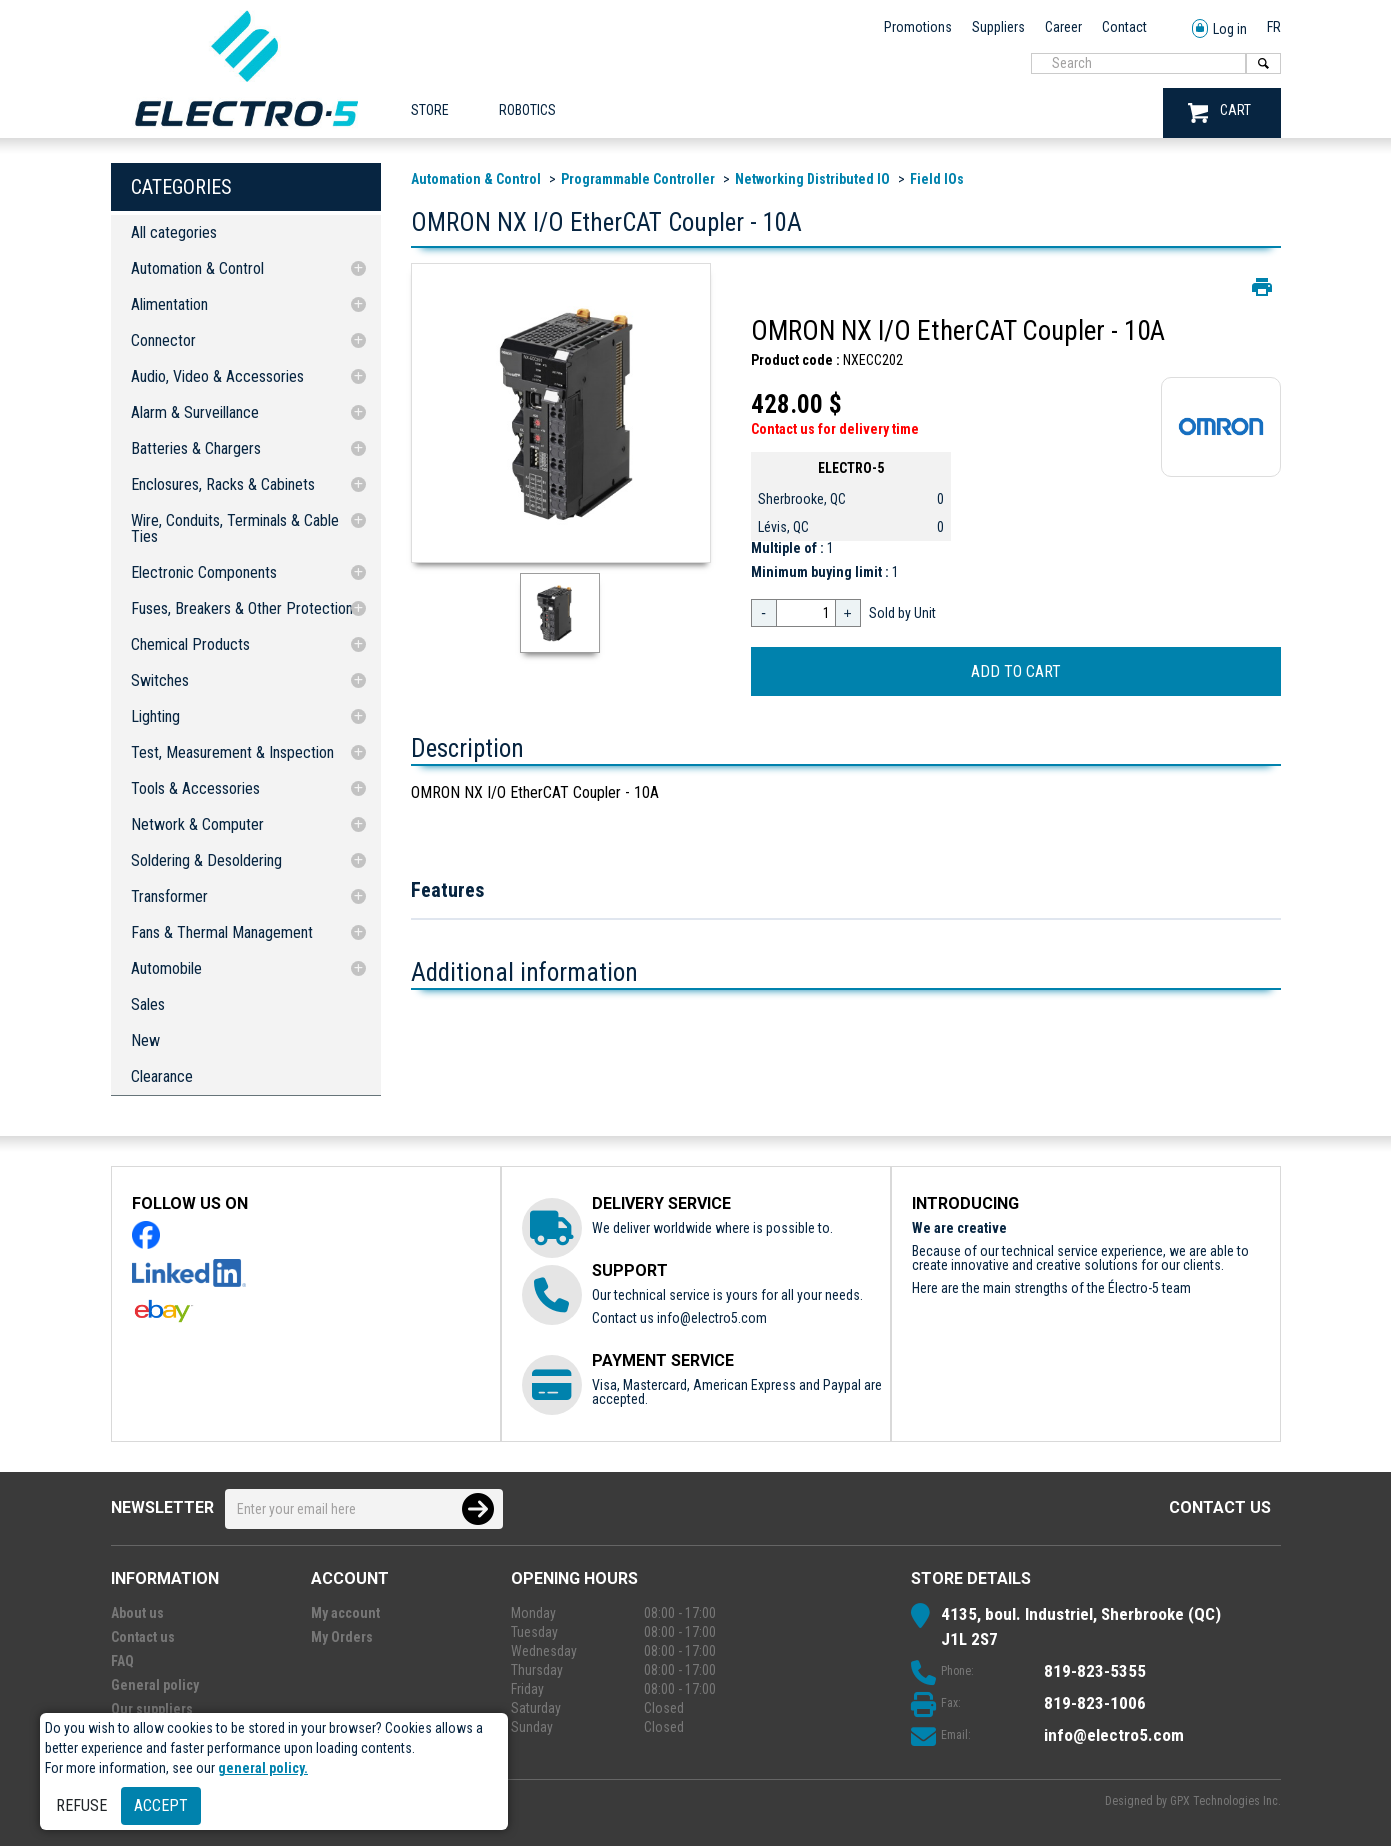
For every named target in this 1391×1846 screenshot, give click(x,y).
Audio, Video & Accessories (217, 376)
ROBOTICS (527, 110)
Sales (148, 1004)
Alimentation (169, 304)
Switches (160, 680)
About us (137, 1613)
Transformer (169, 896)
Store (430, 110)
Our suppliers (152, 1709)
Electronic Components (204, 572)
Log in (1219, 29)
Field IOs (937, 179)
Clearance (162, 1076)
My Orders (342, 1637)
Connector (163, 340)
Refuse (81, 1805)
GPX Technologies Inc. (1225, 1801)
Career (1063, 27)
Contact (1124, 27)
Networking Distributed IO (812, 179)
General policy (155, 1685)
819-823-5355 (1095, 1671)
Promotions (918, 27)
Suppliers (998, 27)
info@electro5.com (712, 1318)
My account (345, 1613)
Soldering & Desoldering (206, 860)
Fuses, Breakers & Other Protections (245, 608)
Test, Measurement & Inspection (232, 752)
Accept (161, 1805)
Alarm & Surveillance (195, 412)
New (145, 1040)
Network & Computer (197, 824)
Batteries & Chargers (196, 448)
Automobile (166, 968)
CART (1219, 112)
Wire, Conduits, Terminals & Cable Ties (235, 528)
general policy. (263, 1768)
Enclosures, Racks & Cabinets (223, 484)
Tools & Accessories (195, 788)
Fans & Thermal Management (222, 932)
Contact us (1220, 1507)
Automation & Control (197, 268)
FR (1274, 27)
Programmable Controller (638, 179)
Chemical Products (190, 644)
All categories (174, 232)
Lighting (155, 716)
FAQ (122, 1661)
